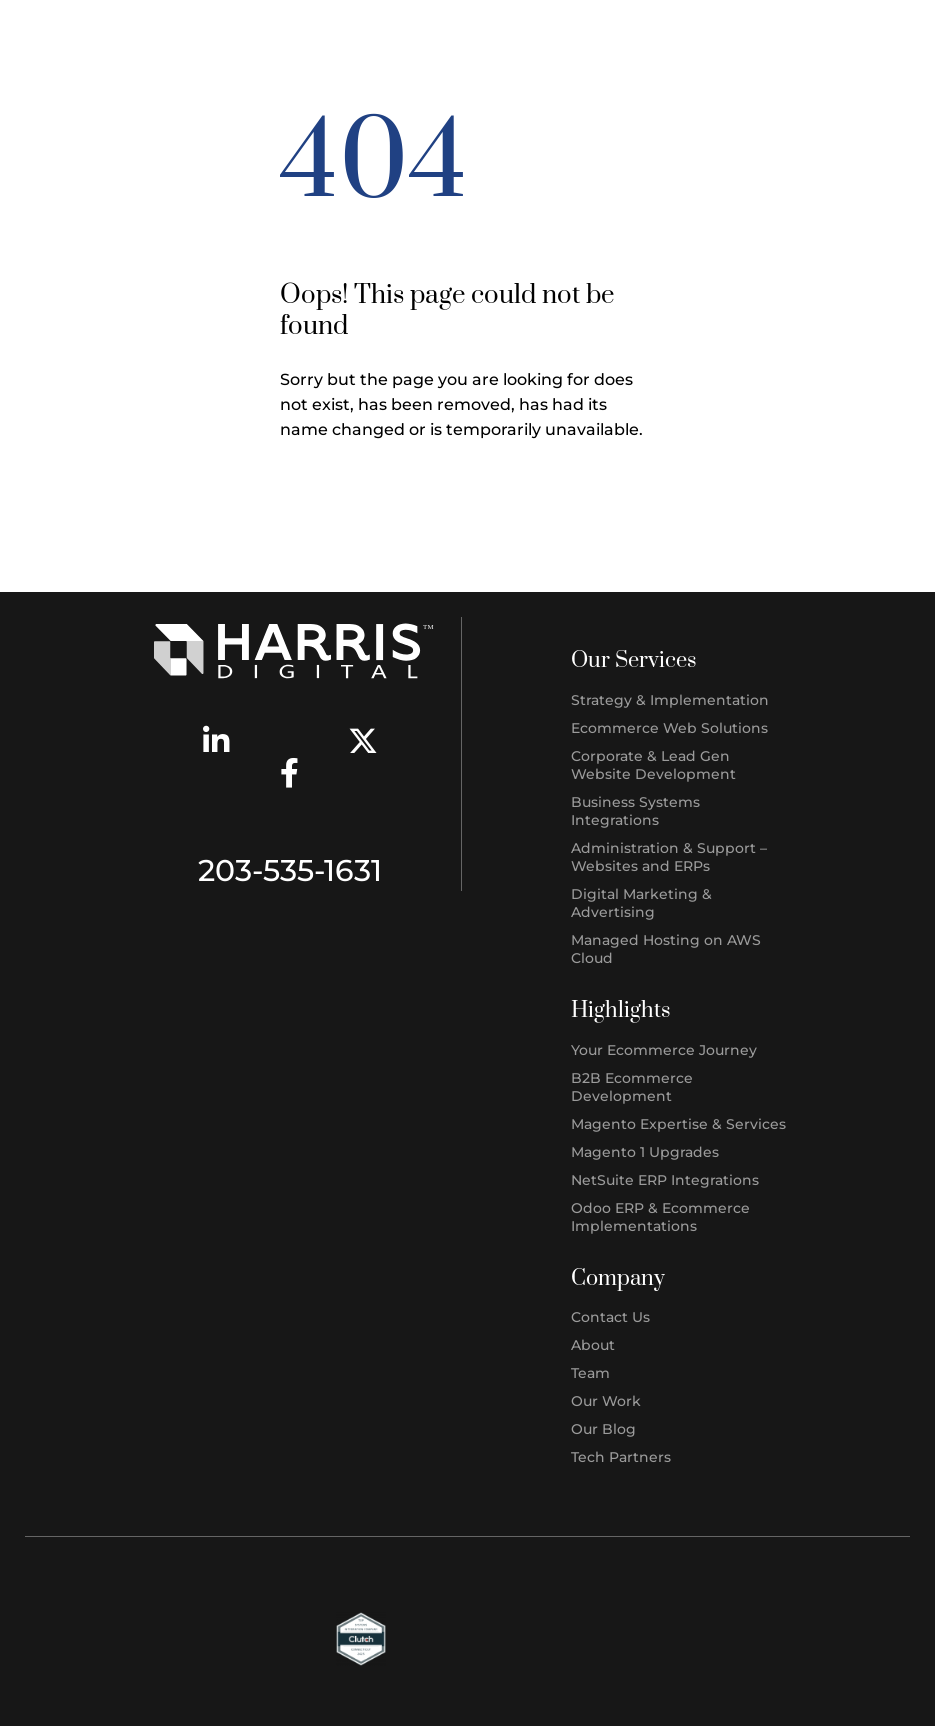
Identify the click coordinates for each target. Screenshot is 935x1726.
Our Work (606, 1401)
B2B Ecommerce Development (632, 1087)
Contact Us (610, 1317)
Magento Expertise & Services (678, 1124)
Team (590, 1373)
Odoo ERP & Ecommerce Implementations (660, 1217)
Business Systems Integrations (635, 811)
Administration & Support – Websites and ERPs (669, 857)
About (593, 1345)
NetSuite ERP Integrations (665, 1180)
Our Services (634, 660)
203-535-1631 (290, 870)
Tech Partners (621, 1457)
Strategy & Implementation (670, 700)
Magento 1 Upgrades (645, 1152)
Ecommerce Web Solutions (669, 728)
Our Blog (603, 1429)
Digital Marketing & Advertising (641, 903)
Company (618, 1278)
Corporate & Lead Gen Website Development (653, 765)
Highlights (621, 1010)
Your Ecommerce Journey (664, 1050)
